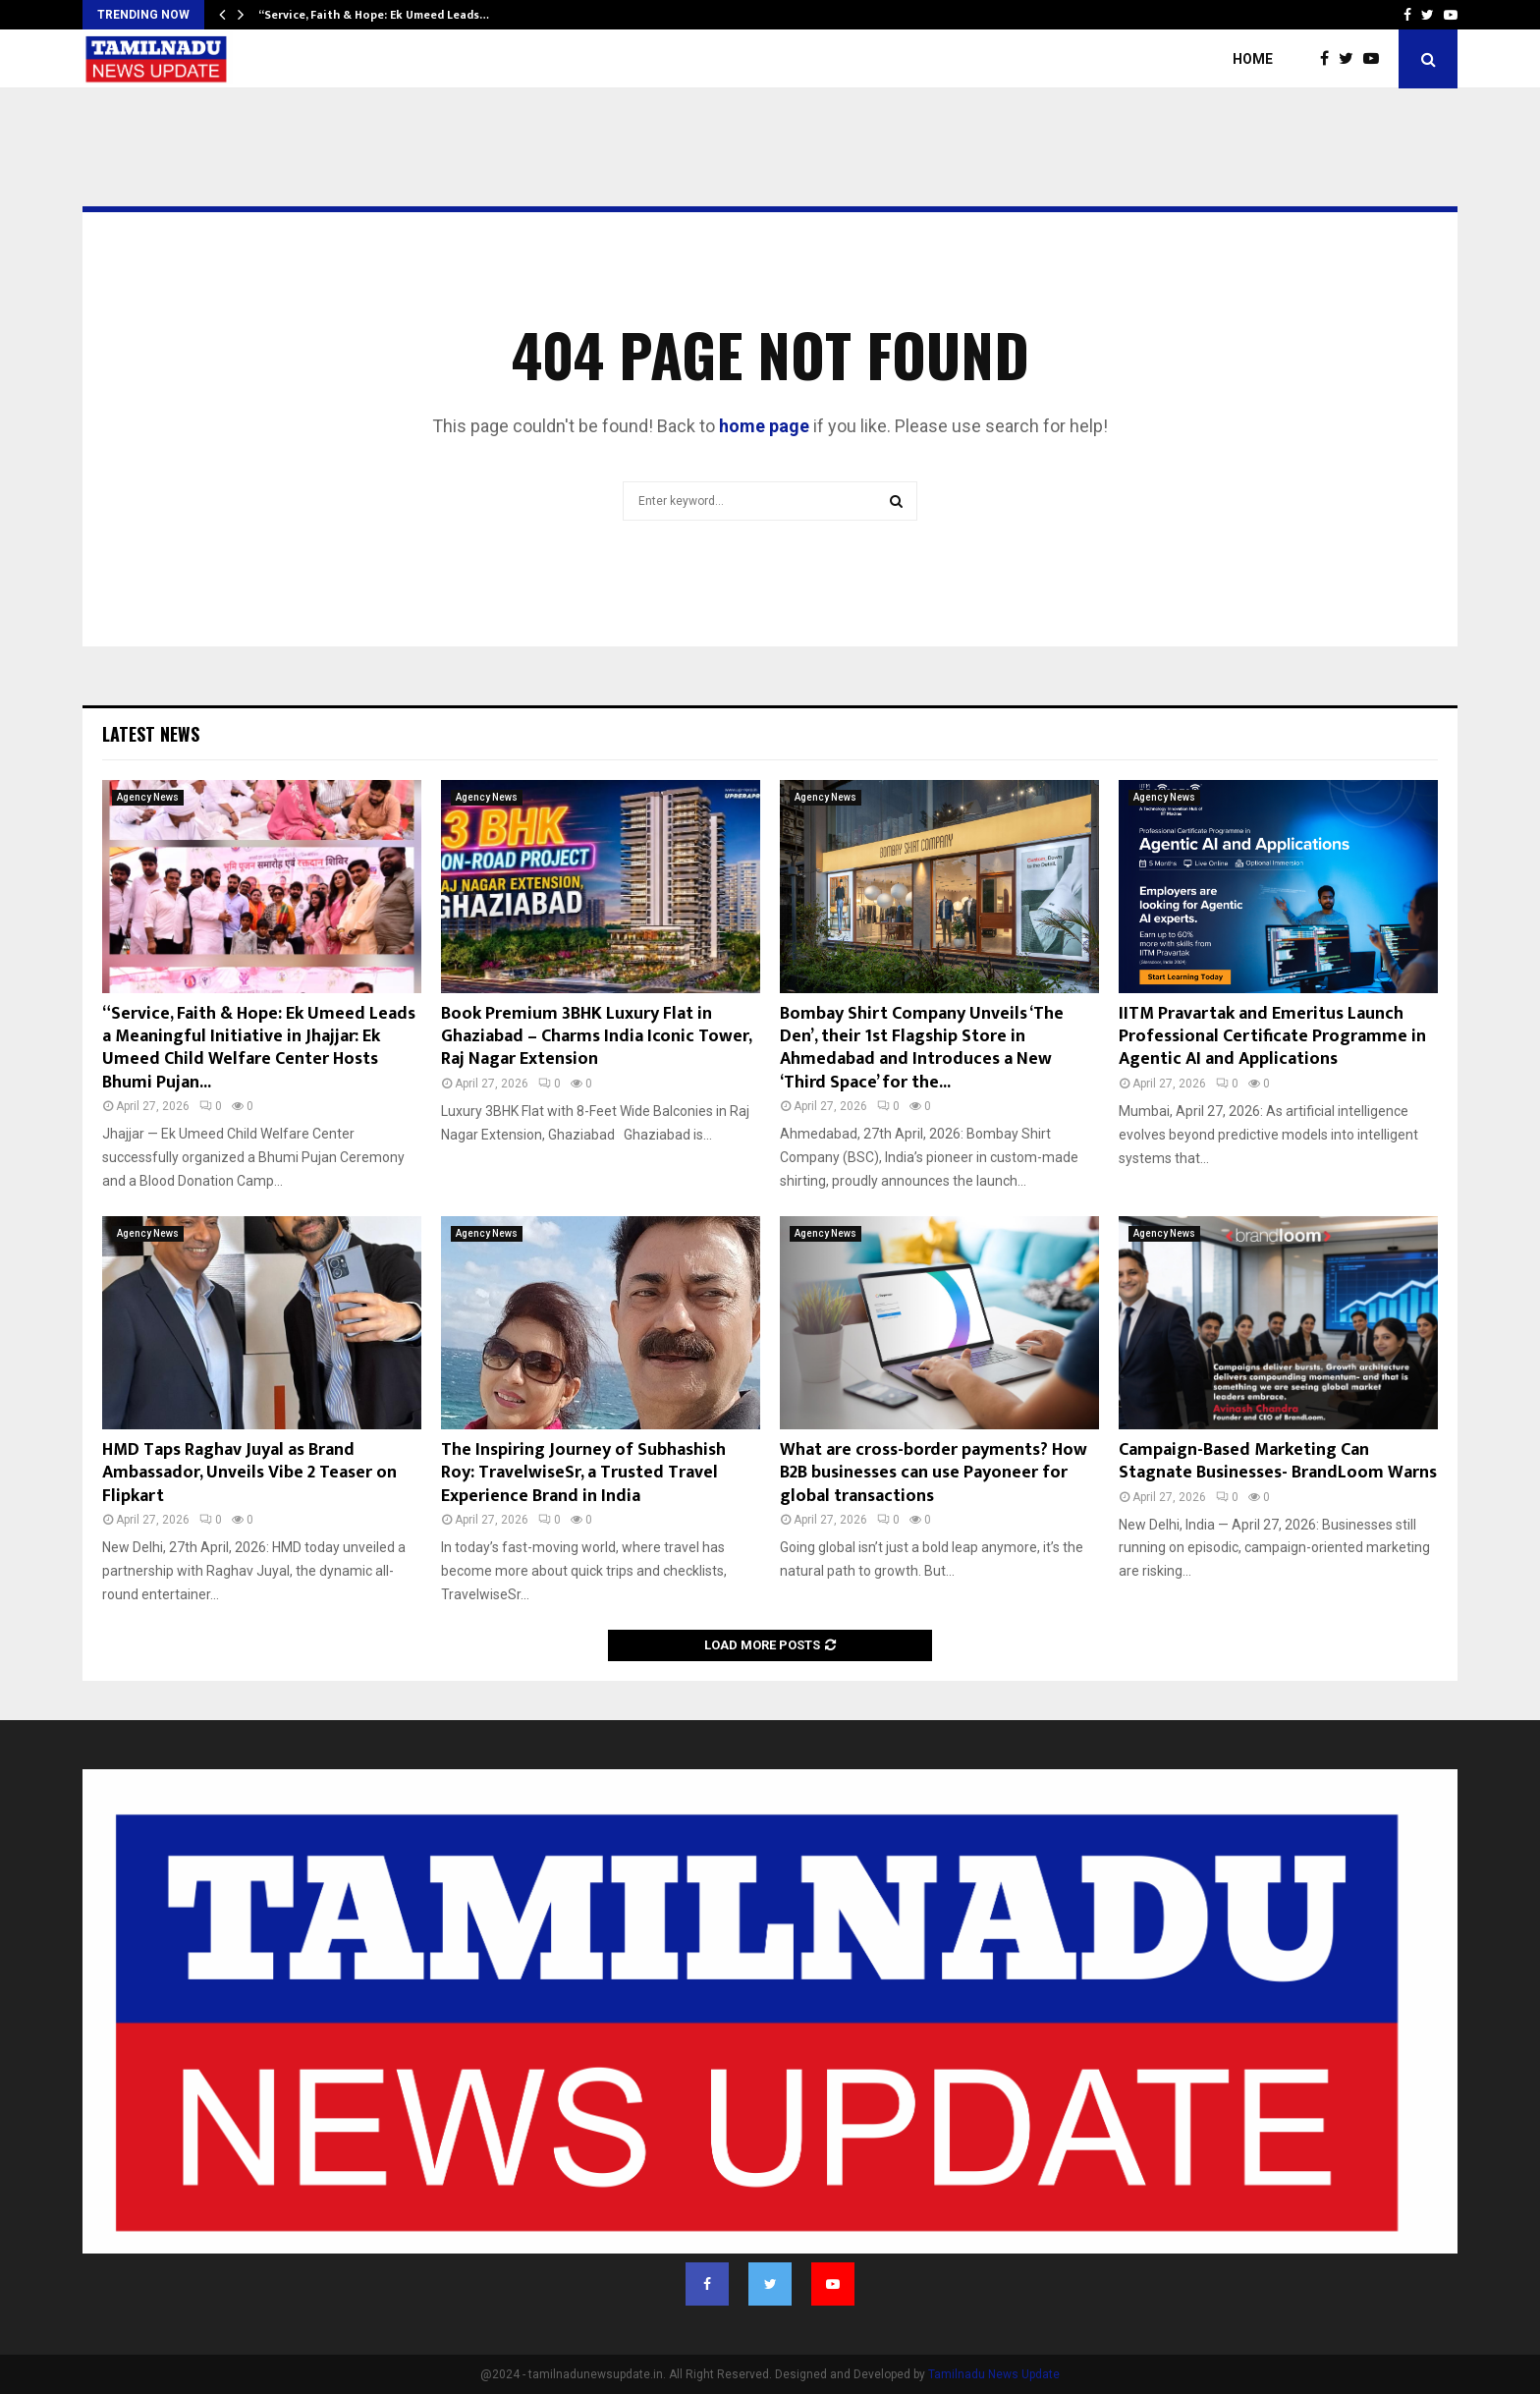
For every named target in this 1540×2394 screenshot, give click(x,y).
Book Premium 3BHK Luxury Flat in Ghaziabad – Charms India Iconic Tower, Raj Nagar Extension (596, 1037)
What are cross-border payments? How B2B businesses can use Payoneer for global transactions (933, 1473)
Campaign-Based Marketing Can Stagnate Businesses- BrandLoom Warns (1278, 1461)
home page (764, 426)
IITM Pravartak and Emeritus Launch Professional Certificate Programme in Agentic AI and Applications (1272, 1037)
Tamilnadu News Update (994, 2374)
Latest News (150, 734)
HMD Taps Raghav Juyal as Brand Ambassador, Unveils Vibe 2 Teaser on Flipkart (249, 1473)
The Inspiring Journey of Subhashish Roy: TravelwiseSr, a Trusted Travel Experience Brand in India (583, 1473)
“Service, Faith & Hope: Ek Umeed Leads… (373, 15)
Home (1253, 59)
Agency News (148, 797)
